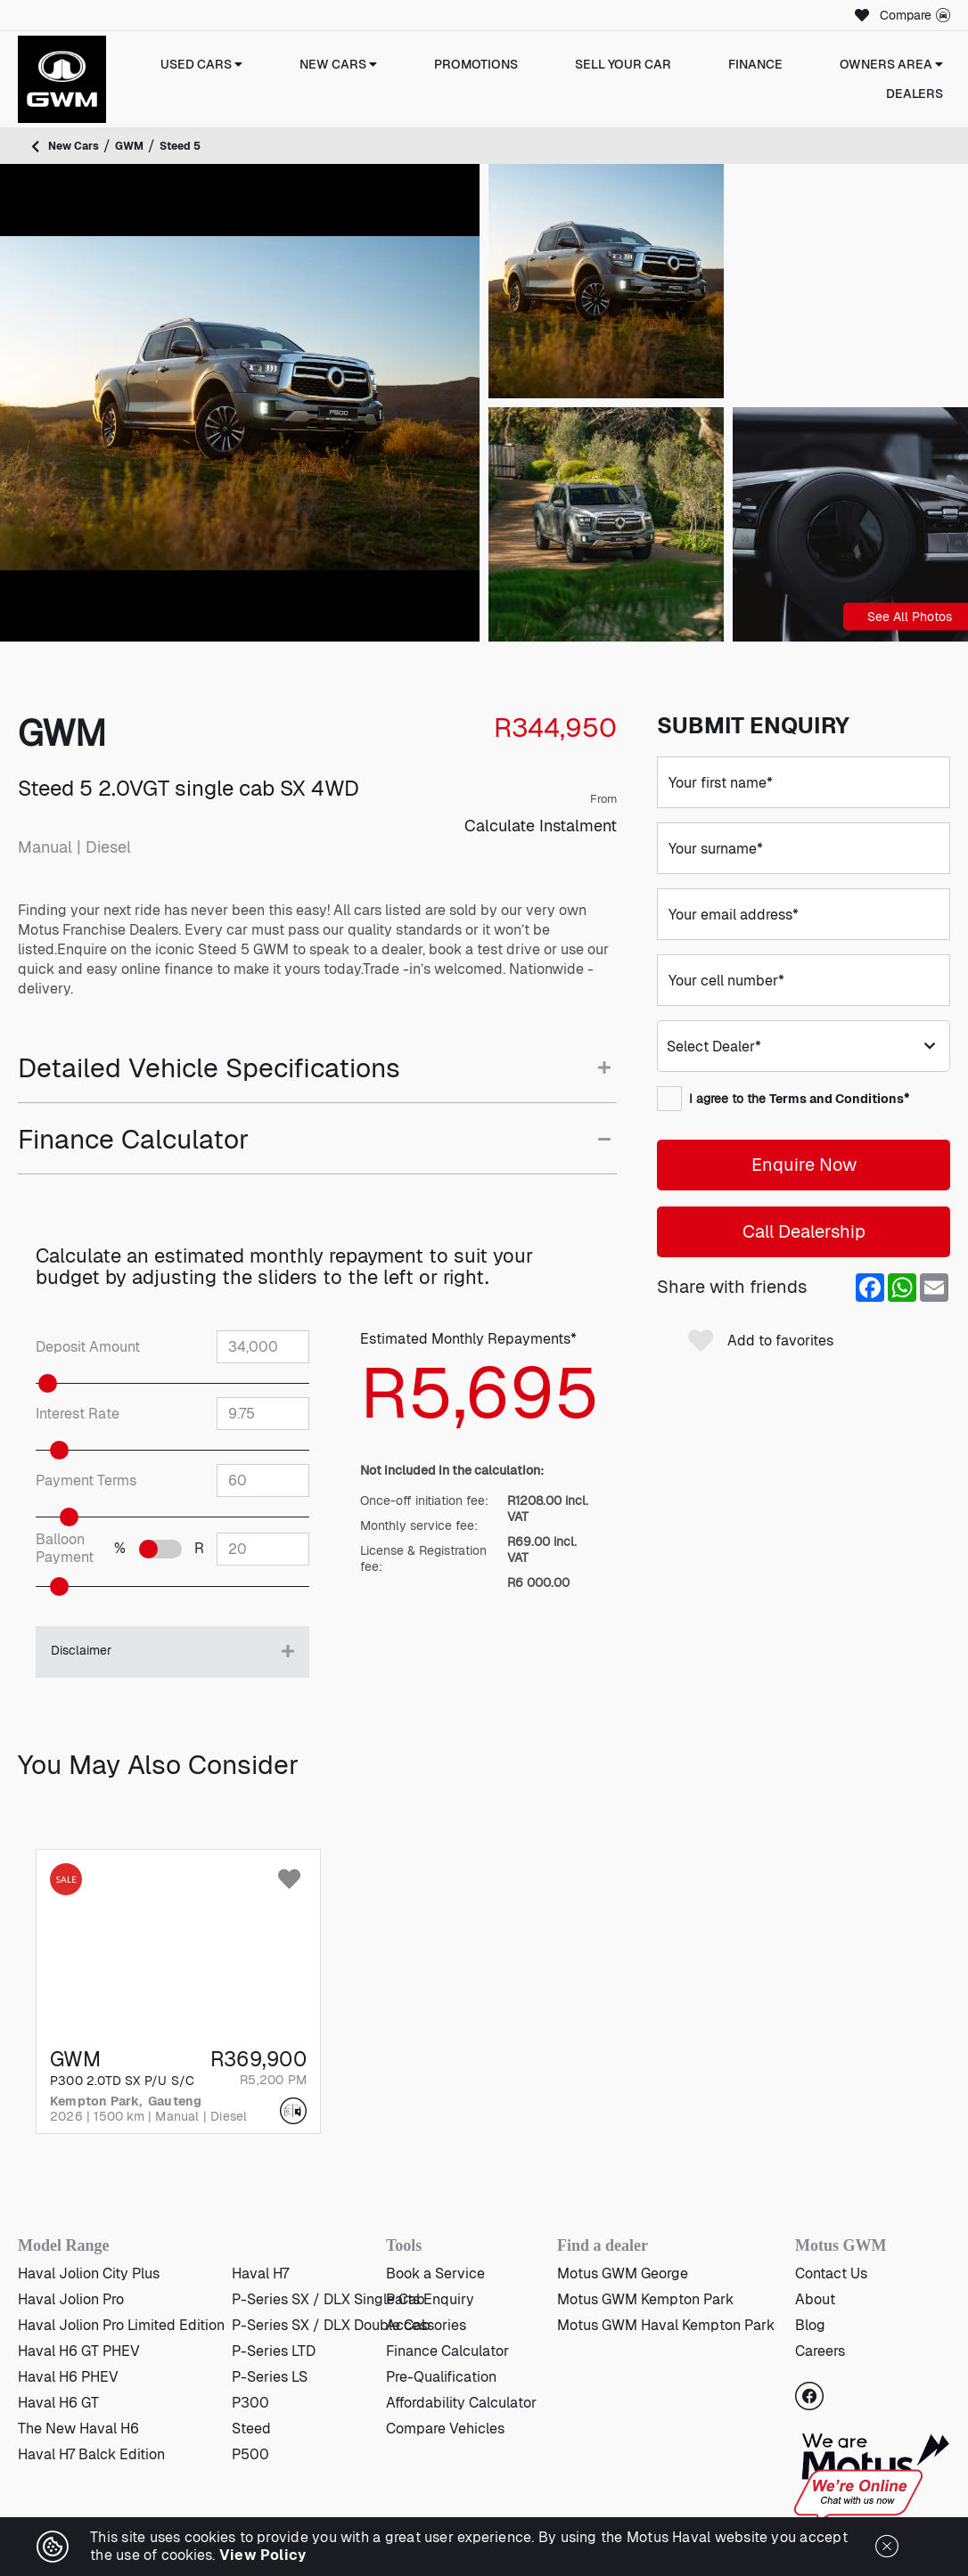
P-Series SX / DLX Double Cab (331, 2325)
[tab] (317, 1078)
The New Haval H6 (78, 2428)
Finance (755, 64)
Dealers (914, 94)
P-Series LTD (274, 2351)
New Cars (338, 64)
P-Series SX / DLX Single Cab (328, 2299)
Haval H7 (260, 2273)
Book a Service (435, 2273)
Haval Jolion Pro (71, 2299)
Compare (915, 15)
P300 (250, 2402)
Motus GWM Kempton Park (645, 2299)
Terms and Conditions (836, 1099)
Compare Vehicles (445, 2428)
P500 (250, 2454)
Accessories (426, 2325)
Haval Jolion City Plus (89, 2273)
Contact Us (831, 2273)
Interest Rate (77, 1414)
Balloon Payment (65, 1548)
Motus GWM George (622, 2273)
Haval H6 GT (58, 2402)
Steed (251, 2428)
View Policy (263, 2555)
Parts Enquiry (430, 2299)
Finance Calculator (447, 2351)
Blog (810, 2325)
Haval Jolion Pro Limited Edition (121, 2325)
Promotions (476, 64)
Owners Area (891, 64)
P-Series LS (270, 2376)
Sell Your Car (623, 64)
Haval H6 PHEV (68, 2376)
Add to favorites (760, 1341)
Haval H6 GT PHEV (79, 2351)
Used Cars (201, 64)
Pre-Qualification (441, 2376)
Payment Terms (86, 1481)
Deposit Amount (88, 1347)
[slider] (70, 1383)
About (815, 2299)
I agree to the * (783, 1098)
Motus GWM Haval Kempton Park (666, 2325)
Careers (820, 2351)
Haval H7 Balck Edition (91, 2454)
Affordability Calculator (461, 2402)
